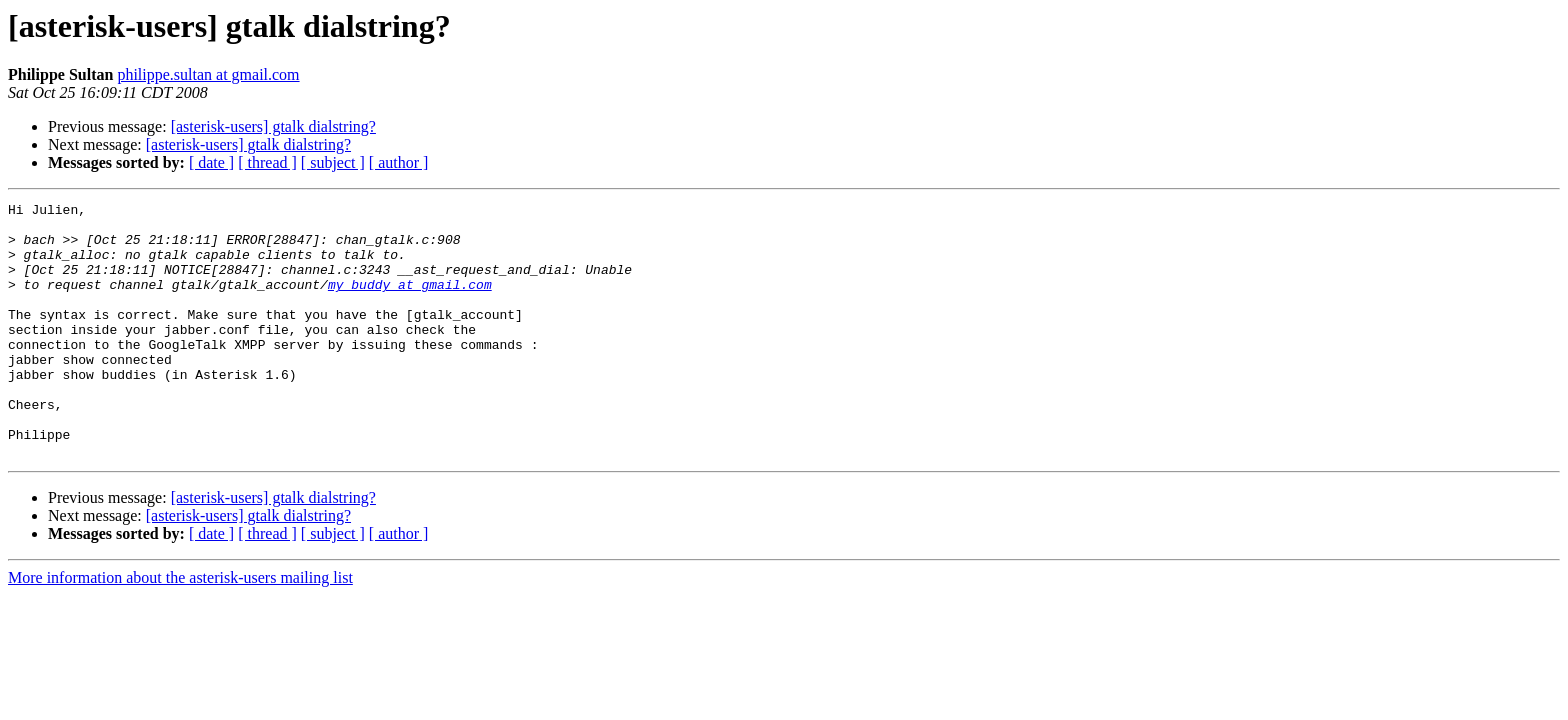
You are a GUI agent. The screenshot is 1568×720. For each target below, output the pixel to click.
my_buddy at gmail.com (410, 302)
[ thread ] (267, 162)
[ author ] (399, 162)
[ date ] (211, 162)
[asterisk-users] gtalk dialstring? (273, 126)
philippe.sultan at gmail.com (208, 74)
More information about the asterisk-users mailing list (180, 628)
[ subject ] (333, 162)
